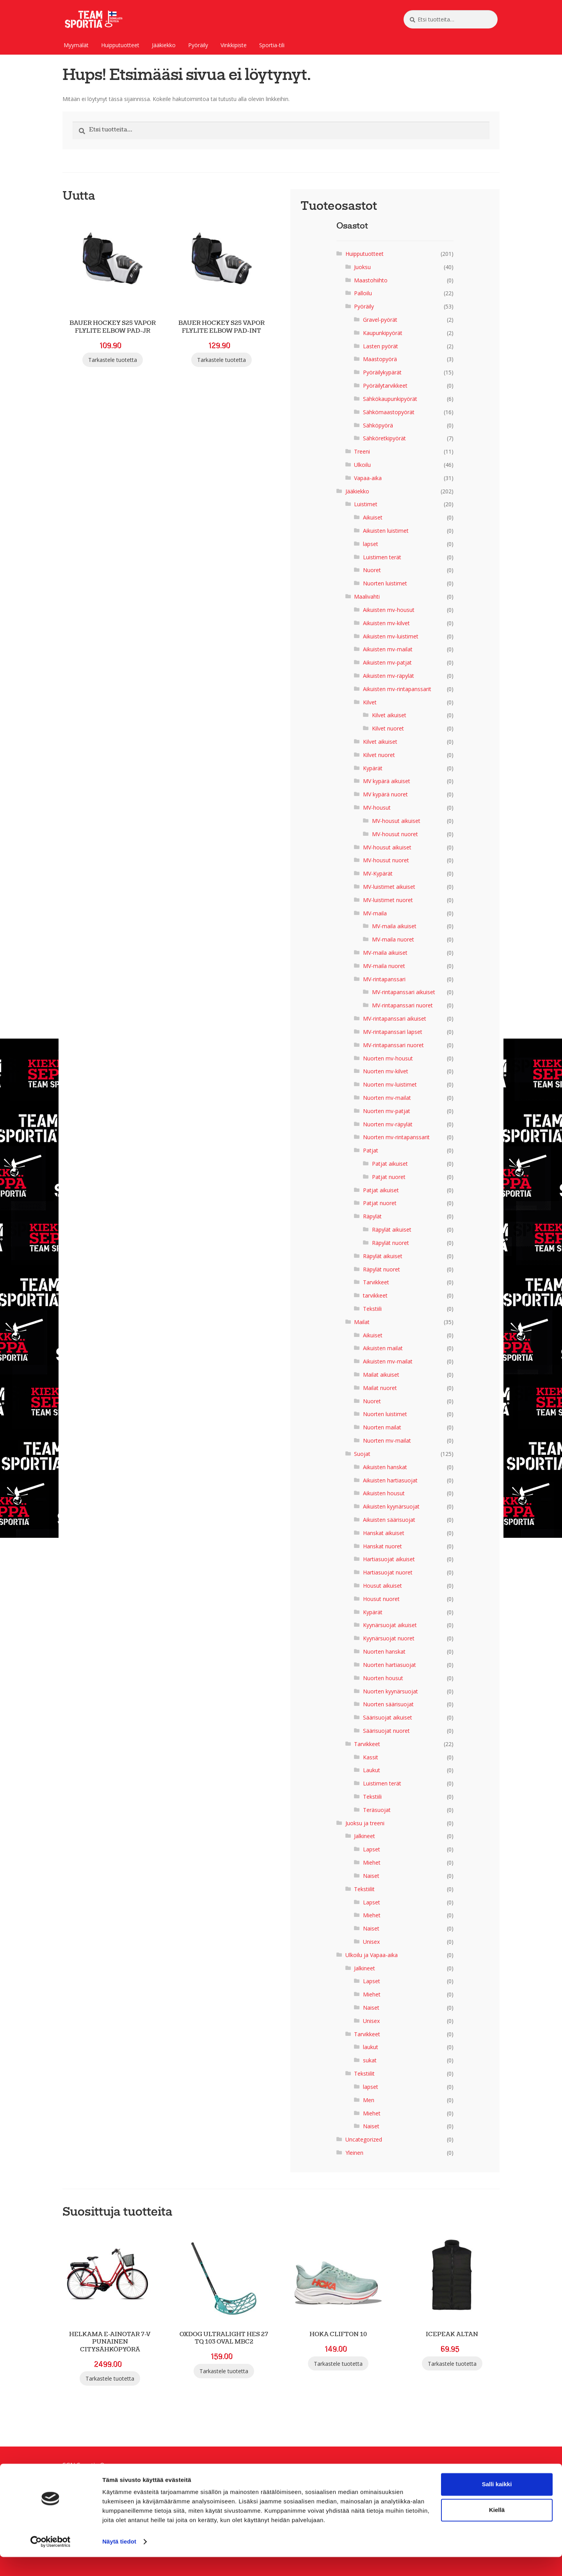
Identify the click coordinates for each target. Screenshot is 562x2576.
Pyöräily (198, 45)
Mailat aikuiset (381, 1374)
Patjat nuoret (388, 1177)
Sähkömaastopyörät (388, 412)
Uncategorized (363, 2139)
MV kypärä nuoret (385, 794)
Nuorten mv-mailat (387, 1097)
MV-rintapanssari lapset (392, 1031)
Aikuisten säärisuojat (389, 1519)
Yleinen (354, 2152)
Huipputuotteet (120, 45)
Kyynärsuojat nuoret (388, 1638)
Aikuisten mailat (383, 1348)
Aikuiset (372, 517)
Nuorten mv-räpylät (388, 1124)
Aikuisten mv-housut (388, 609)
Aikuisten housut (384, 1493)
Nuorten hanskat (384, 1651)
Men (368, 2100)
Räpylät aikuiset (391, 1229)
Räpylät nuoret (390, 1242)
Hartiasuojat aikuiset (389, 1559)
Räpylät (372, 1216)
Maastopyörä (380, 359)
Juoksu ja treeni (364, 1823)
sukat (370, 2060)
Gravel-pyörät (380, 319)
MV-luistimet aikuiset (389, 886)
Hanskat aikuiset (383, 1533)
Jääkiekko (164, 45)
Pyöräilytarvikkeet (385, 385)
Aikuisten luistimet (386, 530)
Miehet (372, 1862)
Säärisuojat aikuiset (387, 1717)
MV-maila (375, 913)
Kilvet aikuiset (389, 715)
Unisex (371, 1941)
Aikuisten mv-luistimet (390, 636)
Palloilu (363, 293)
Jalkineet (364, 1836)
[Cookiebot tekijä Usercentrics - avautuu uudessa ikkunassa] (50, 2561)
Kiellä (497, 2529)
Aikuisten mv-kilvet (386, 623)
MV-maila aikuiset (394, 926)
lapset (370, 544)
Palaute (73, 2475)
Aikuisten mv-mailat (388, 649)
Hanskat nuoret (382, 1546)
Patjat (370, 1150)
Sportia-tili (272, 45)
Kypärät (372, 768)
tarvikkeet (375, 1295)
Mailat (362, 1322)
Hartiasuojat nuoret (388, 1572)
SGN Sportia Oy (85, 2465)
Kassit (370, 1757)
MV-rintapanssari (384, 979)
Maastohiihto (371, 280)
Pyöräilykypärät (382, 372)
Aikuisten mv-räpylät (388, 675)
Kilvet (370, 702)
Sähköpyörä (378, 425)
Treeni (362, 451)
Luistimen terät (382, 557)
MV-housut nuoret (395, 834)
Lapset (371, 1849)
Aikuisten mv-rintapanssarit (397, 689)
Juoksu (362, 267)
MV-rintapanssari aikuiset (403, 992)
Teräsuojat (377, 1810)
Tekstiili (372, 1308)
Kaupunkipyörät (382, 333)
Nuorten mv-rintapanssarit (396, 1137)
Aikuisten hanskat (385, 1467)
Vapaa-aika (368, 478)
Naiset (371, 1875)
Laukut (371, 1770)
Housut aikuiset (382, 1585)
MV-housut (377, 807)
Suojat (362, 1453)
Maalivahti (367, 596)
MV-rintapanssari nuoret (402, 1005)
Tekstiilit (364, 1889)
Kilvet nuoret (388, 728)
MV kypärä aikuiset (386, 781)
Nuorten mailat (382, 1427)
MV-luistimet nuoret (388, 900)
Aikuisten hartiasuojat (390, 1480)
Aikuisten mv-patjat (387, 662)
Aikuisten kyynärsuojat (391, 1506)
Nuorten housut (383, 1678)
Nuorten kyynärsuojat (390, 1691)
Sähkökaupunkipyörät (390, 398)
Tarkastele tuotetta (112, 359)
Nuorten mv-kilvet (385, 1071)
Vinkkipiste (234, 45)
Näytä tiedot (119, 2560)
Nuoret (372, 570)
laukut (370, 2047)
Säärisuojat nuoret (386, 1730)
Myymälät (76, 45)
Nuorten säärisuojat (388, 1704)
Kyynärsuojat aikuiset (390, 1625)
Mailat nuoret (380, 1388)
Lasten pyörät (380, 346)
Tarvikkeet (376, 1282)
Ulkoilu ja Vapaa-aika (371, 1955)
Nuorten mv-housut (388, 1058)
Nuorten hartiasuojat (389, 1664)
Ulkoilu (362, 464)
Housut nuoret (381, 1599)
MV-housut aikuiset (396, 820)
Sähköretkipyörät (384, 438)
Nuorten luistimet (385, 583)
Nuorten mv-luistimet (390, 1084)
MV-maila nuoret (393, 939)
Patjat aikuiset (390, 1163)
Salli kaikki (497, 2503)
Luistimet (365, 504)
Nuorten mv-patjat (386, 1111)
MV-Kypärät (378, 873)
